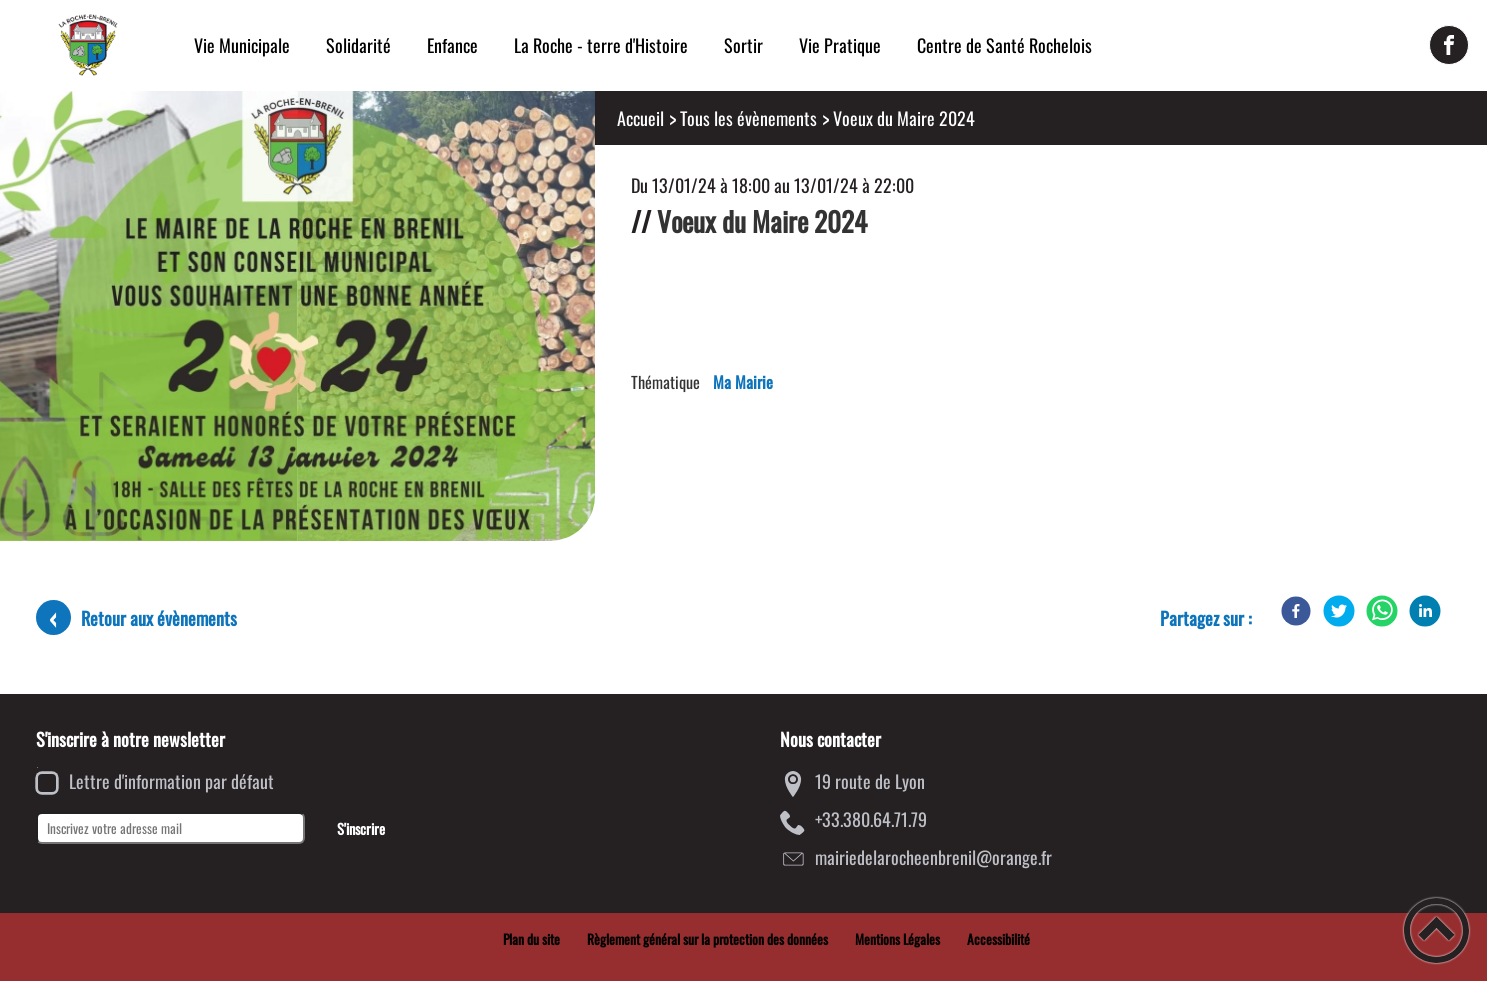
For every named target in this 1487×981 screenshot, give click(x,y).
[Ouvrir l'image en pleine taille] (297, 318)
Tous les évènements (748, 118)
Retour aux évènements (159, 618)
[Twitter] (1339, 611)
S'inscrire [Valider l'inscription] (361, 828)
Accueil (640, 118)
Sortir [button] (743, 45)
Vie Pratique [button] (840, 45)
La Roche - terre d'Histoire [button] (601, 45)
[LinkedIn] (1425, 611)
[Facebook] (1296, 611)
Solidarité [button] (358, 45)
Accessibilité (998, 939)
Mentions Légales (897, 939)
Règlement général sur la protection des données (707, 939)
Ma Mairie (743, 382)
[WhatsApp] (1382, 611)
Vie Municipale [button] (242, 45)
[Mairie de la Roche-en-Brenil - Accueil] (88, 45)
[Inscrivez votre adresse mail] (170, 828)
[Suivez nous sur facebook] (1449, 45)
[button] (1436, 930)
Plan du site (531, 939)
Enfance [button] (452, 45)
